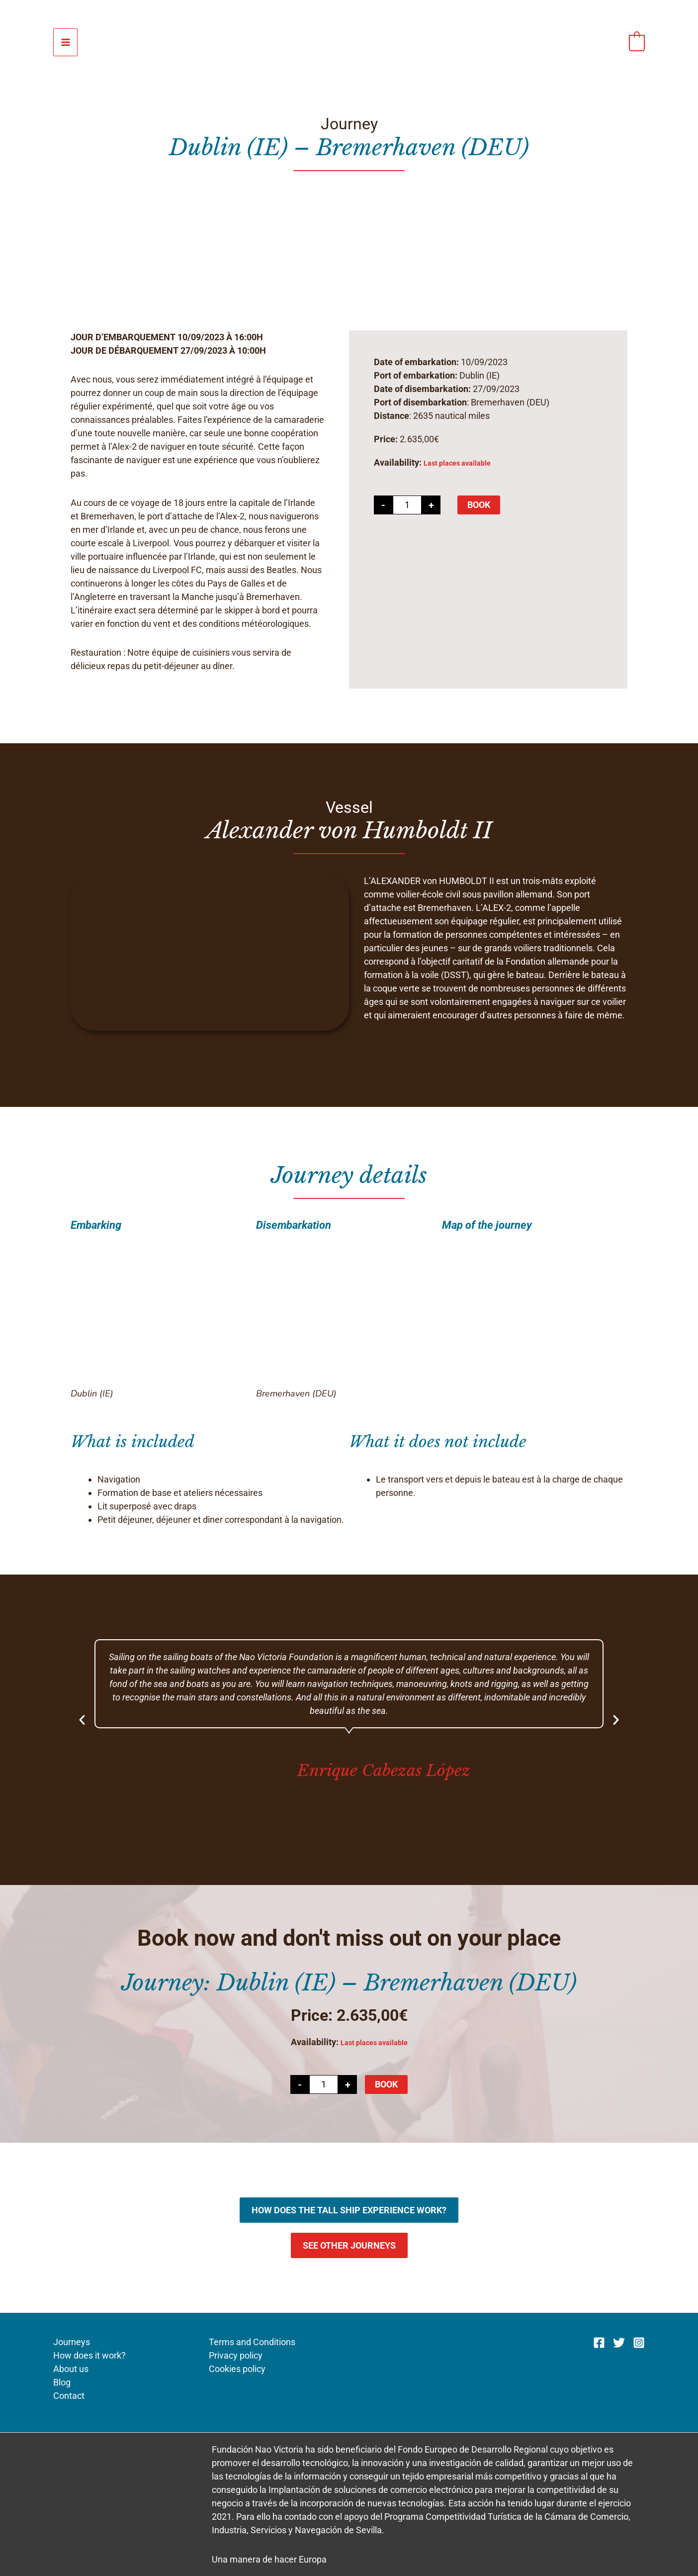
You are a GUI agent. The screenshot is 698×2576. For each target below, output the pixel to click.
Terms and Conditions (250, 2342)
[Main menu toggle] (65, 42)
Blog (62, 2382)
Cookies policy (235, 2369)
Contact (69, 2395)
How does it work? (89, 2355)
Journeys (71, 2342)
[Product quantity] (407, 504)
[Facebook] (599, 2343)
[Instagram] (639, 2343)
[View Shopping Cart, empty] (637, 42)
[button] (82, 1719)
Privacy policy (234, 2355)
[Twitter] (619, 2343)
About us (70, 2369)
